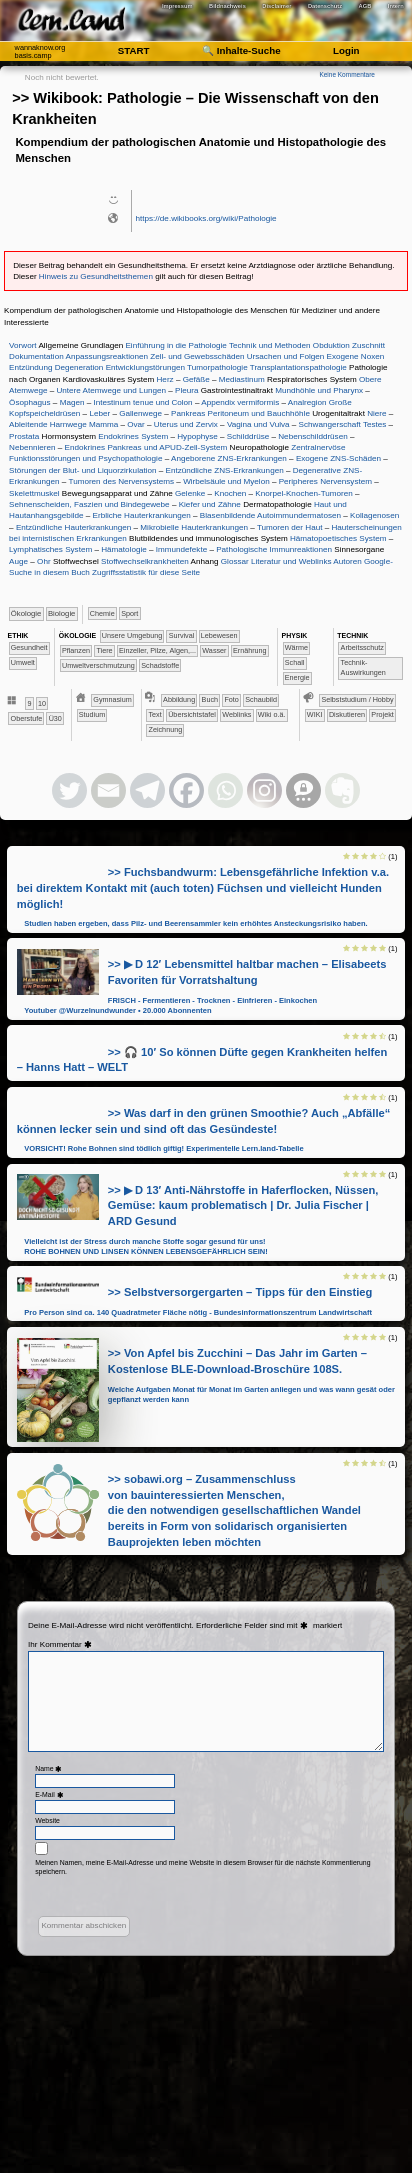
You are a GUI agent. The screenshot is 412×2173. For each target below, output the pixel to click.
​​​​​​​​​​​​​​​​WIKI (315, 714)
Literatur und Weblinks (291, 561)
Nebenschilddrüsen (312, 436)
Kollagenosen (374, 515)
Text (155, 714)
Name (49, 1768)
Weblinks (236, 714)
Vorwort (23, 345)
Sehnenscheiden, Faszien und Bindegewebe (89, 504)
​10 (42, 703)
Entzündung (30, 367)
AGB (365, 6)
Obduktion (331, 345)
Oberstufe (27, 718)
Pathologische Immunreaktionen (274, 549)
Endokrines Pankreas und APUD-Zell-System (146, 447)
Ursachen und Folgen (286, 356)
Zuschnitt (368, 345)
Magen (72, 402)
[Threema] (303, 790)
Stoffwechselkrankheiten (145, 561)
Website (47, 1820)
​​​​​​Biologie (61, 613)
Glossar (235, 561)
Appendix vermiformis (240, 402)
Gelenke (190, 493)
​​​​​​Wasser (214, 650)
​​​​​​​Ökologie (26, 613)
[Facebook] (186, 790)
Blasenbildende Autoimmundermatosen (270, 515)
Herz (165, 379)
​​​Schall (295, 662)
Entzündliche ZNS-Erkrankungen (225, 470)
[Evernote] (342, 790)
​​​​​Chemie (102, 613)
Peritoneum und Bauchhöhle (259, 413)
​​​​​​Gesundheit (29, 647)
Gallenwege (140, 413)
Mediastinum (242, 379)
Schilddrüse (248, 436)
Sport (129, 613)
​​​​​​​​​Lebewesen (219, 635)
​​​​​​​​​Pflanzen (76, 650)
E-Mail (50, 1794)
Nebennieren (32, 447)
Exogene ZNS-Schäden (338, 458)
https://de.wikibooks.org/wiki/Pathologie (206, 218)
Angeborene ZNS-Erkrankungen (229, 458)
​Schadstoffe (160, 665)
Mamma (103, 424)
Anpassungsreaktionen (106, 356)
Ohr (44, 561)
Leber (99, 413)
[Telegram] (147, 790)
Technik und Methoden (270, 345)
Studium (92, 714)
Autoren (347, 561)
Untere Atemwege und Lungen (111, 390)
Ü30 (55, 718)
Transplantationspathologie (298, 367)
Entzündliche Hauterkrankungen (73, 527)
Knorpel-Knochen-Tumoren (304, 493)
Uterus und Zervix (186, 424)
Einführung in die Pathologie (175, 345)
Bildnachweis (227, 6)
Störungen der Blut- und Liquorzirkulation (82, 470)
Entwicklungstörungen (145, 367)
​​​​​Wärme (296, 647)
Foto (231, 699)
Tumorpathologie (217, 367)
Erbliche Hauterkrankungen (142, 515)
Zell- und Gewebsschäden (197, 356)
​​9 (30, 703)
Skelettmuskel (34, 493)
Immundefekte (181, 549)
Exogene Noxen (356, 356)
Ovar (136, 424)
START (134, 50)
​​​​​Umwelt (23, 662)
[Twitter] (69, 790)
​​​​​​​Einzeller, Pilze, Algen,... (157, 650)
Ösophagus (29, 402)
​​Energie (297, 677)
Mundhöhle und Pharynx (319, 390)
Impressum (177, 6)
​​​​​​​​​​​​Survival (182, 635)
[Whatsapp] (225, 790)
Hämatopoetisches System (338, 538)
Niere (376, 413)
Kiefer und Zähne (210, 504)
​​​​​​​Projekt (382, 714)
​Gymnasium (112, 699)
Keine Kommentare (347, 74)
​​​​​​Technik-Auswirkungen (363, 667)
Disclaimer (276, 6)
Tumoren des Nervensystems (121, 481)
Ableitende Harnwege (48, 424)
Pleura (186, 390)
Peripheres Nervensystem (325, 481)
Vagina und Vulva (258, 424)
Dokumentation (36, 356)
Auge (18, 561)
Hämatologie (124, 549)
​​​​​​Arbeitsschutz (362, 647)
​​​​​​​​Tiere (104, 650)
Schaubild (261, 699)
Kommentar (67, 1644)
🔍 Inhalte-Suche (241, 50)
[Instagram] (264, 790)
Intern (396, 6)
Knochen (230, 493)
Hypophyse (197, 436)
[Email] (108, 790)
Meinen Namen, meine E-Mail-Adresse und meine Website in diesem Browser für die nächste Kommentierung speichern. (202, 1867)
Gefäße (196, 379)
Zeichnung (166, 729)
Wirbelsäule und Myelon (226, 481)
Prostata (24, 436)
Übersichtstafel (192, 714)
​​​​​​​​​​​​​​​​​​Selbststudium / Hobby (357, 699)
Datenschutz (325, 6)
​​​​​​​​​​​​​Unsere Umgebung (132, 635)
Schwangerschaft (330, 424)
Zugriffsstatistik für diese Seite (146, 572)
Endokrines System (133, 436)
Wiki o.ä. (272, 714)
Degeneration (79, 367)
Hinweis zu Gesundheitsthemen (96, 276)
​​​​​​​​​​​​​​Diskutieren (347, 714)
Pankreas (188, 413)
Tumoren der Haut (290, 527)
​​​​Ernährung (250, 650)
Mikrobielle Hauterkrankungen (194, 527)
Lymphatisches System (50, 549)
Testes (374, 424)
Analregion (307, 402)
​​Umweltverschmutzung (98, 665)
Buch (210, 699)
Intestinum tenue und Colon (142, 402)
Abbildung (179, 699)
